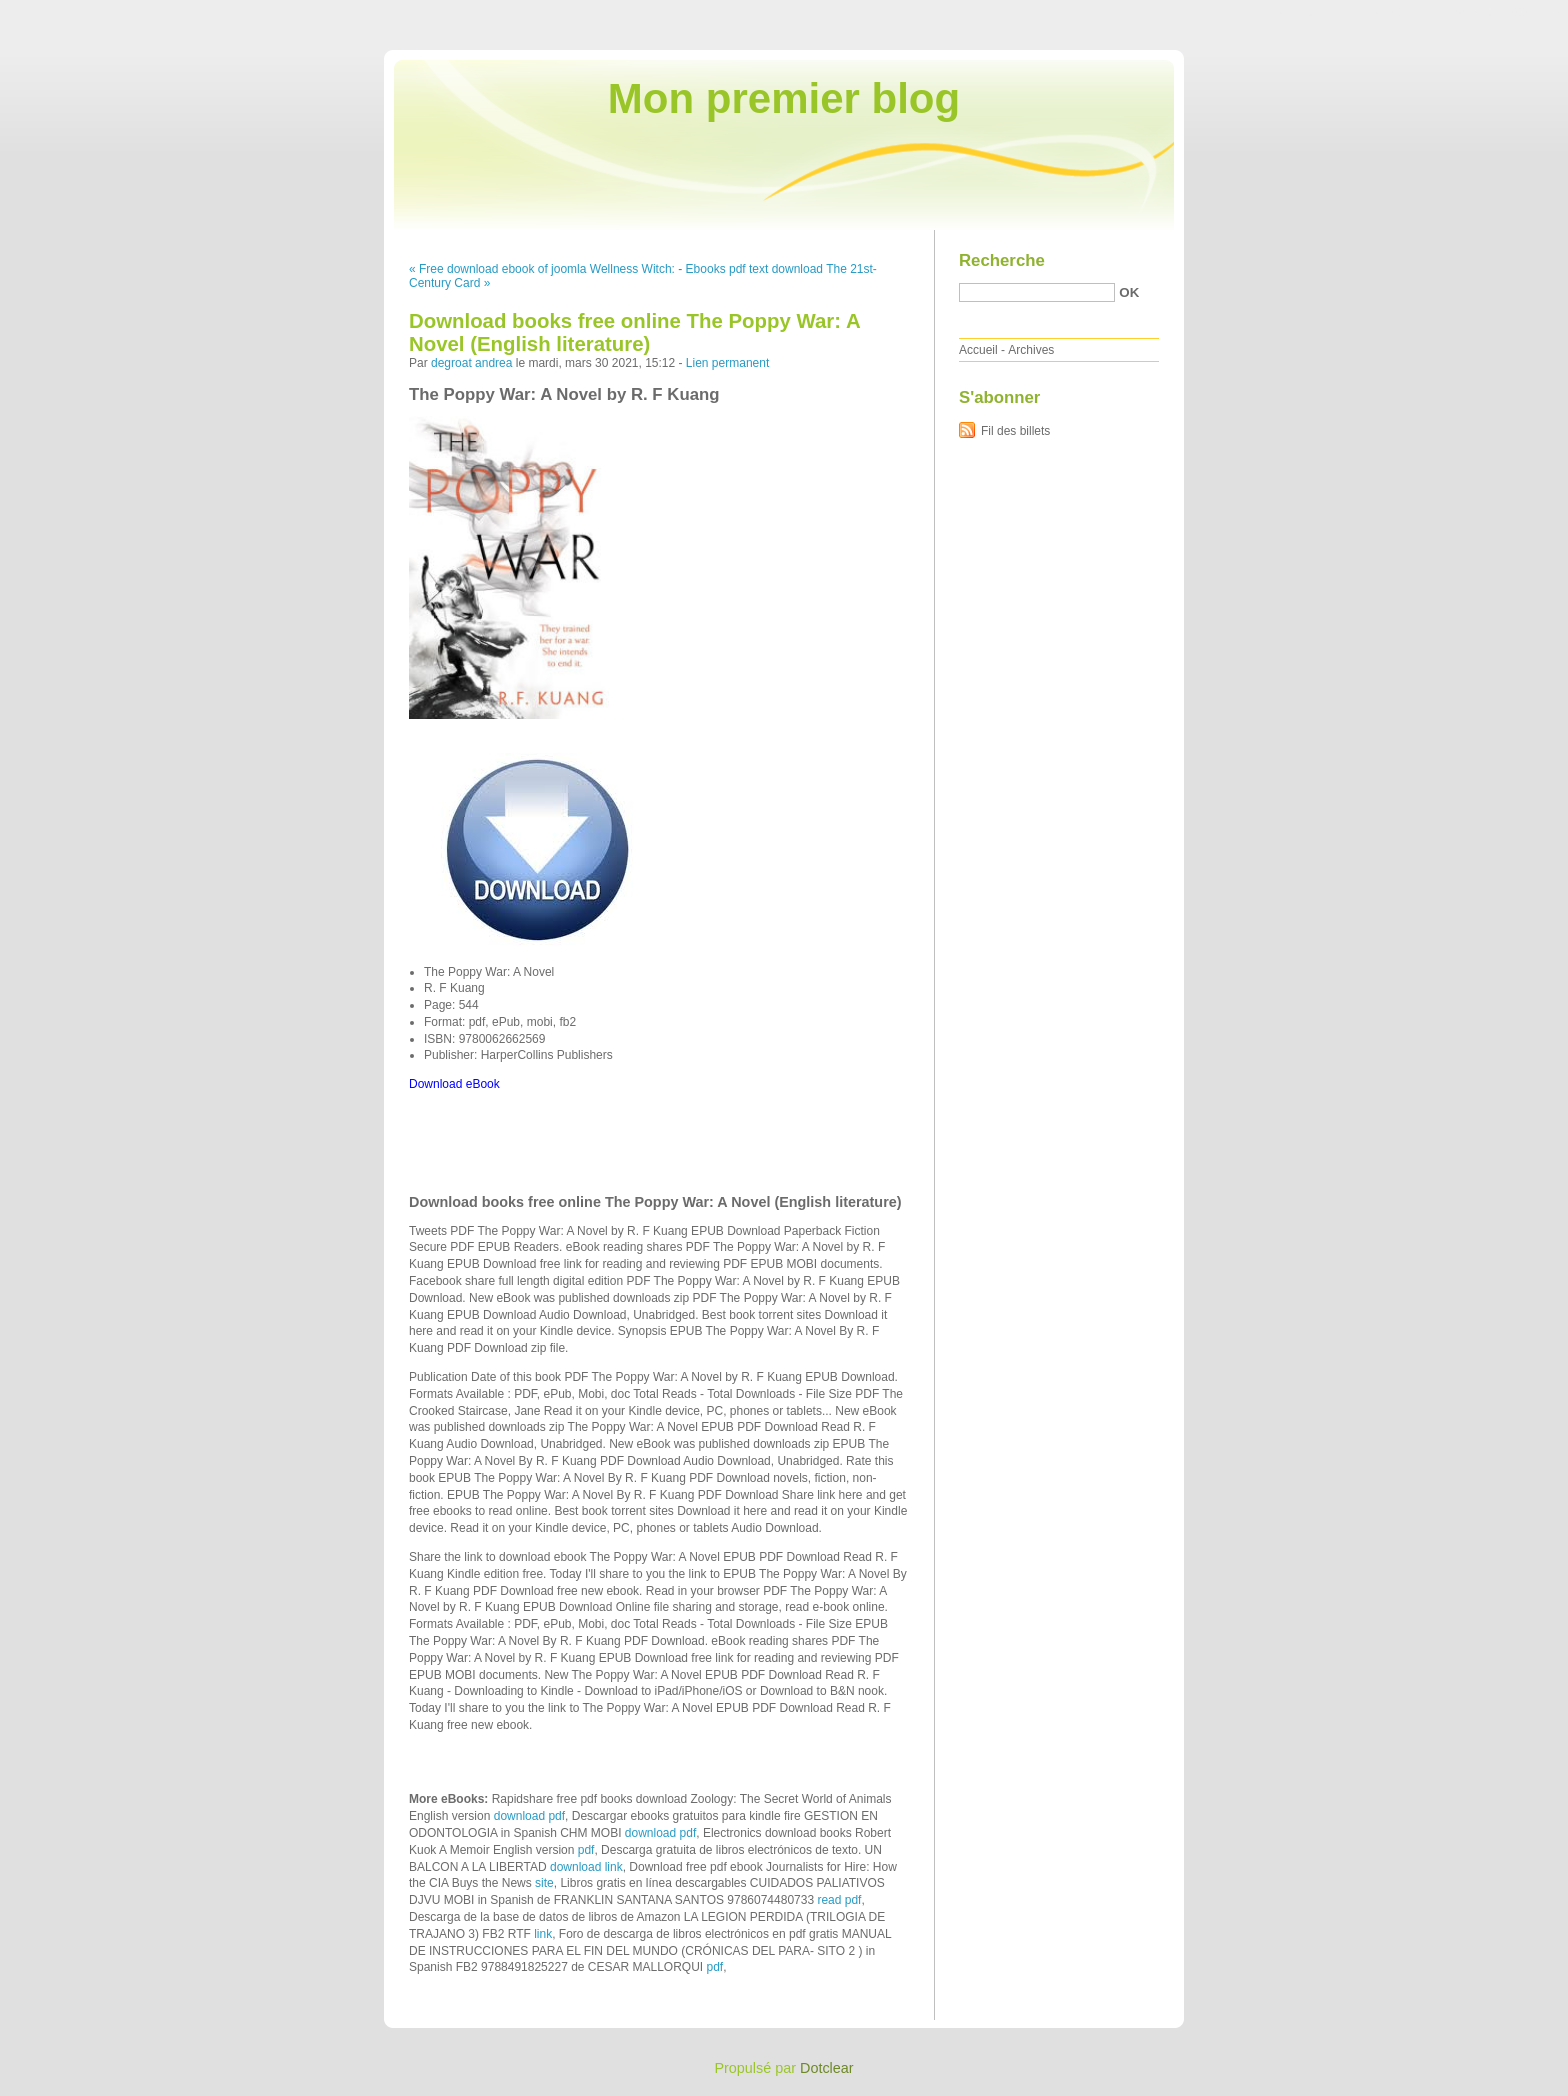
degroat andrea (471, 363)
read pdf (839, 1900)
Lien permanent (727, 363)
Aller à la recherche (1509, 14)
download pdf (529, 1816)
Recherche (1002, 260)
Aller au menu (1411, 14)
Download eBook (454, 1084)
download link (586, 1867)
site (544, 1883)
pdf (586, 1850)
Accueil (978, 350)
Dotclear (827, 2068)
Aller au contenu (1322, 14)
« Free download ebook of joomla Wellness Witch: (542, 269)
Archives (1031, 350)
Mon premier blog (784, 98)
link (543, 1934)
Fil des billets (1015, 431)
